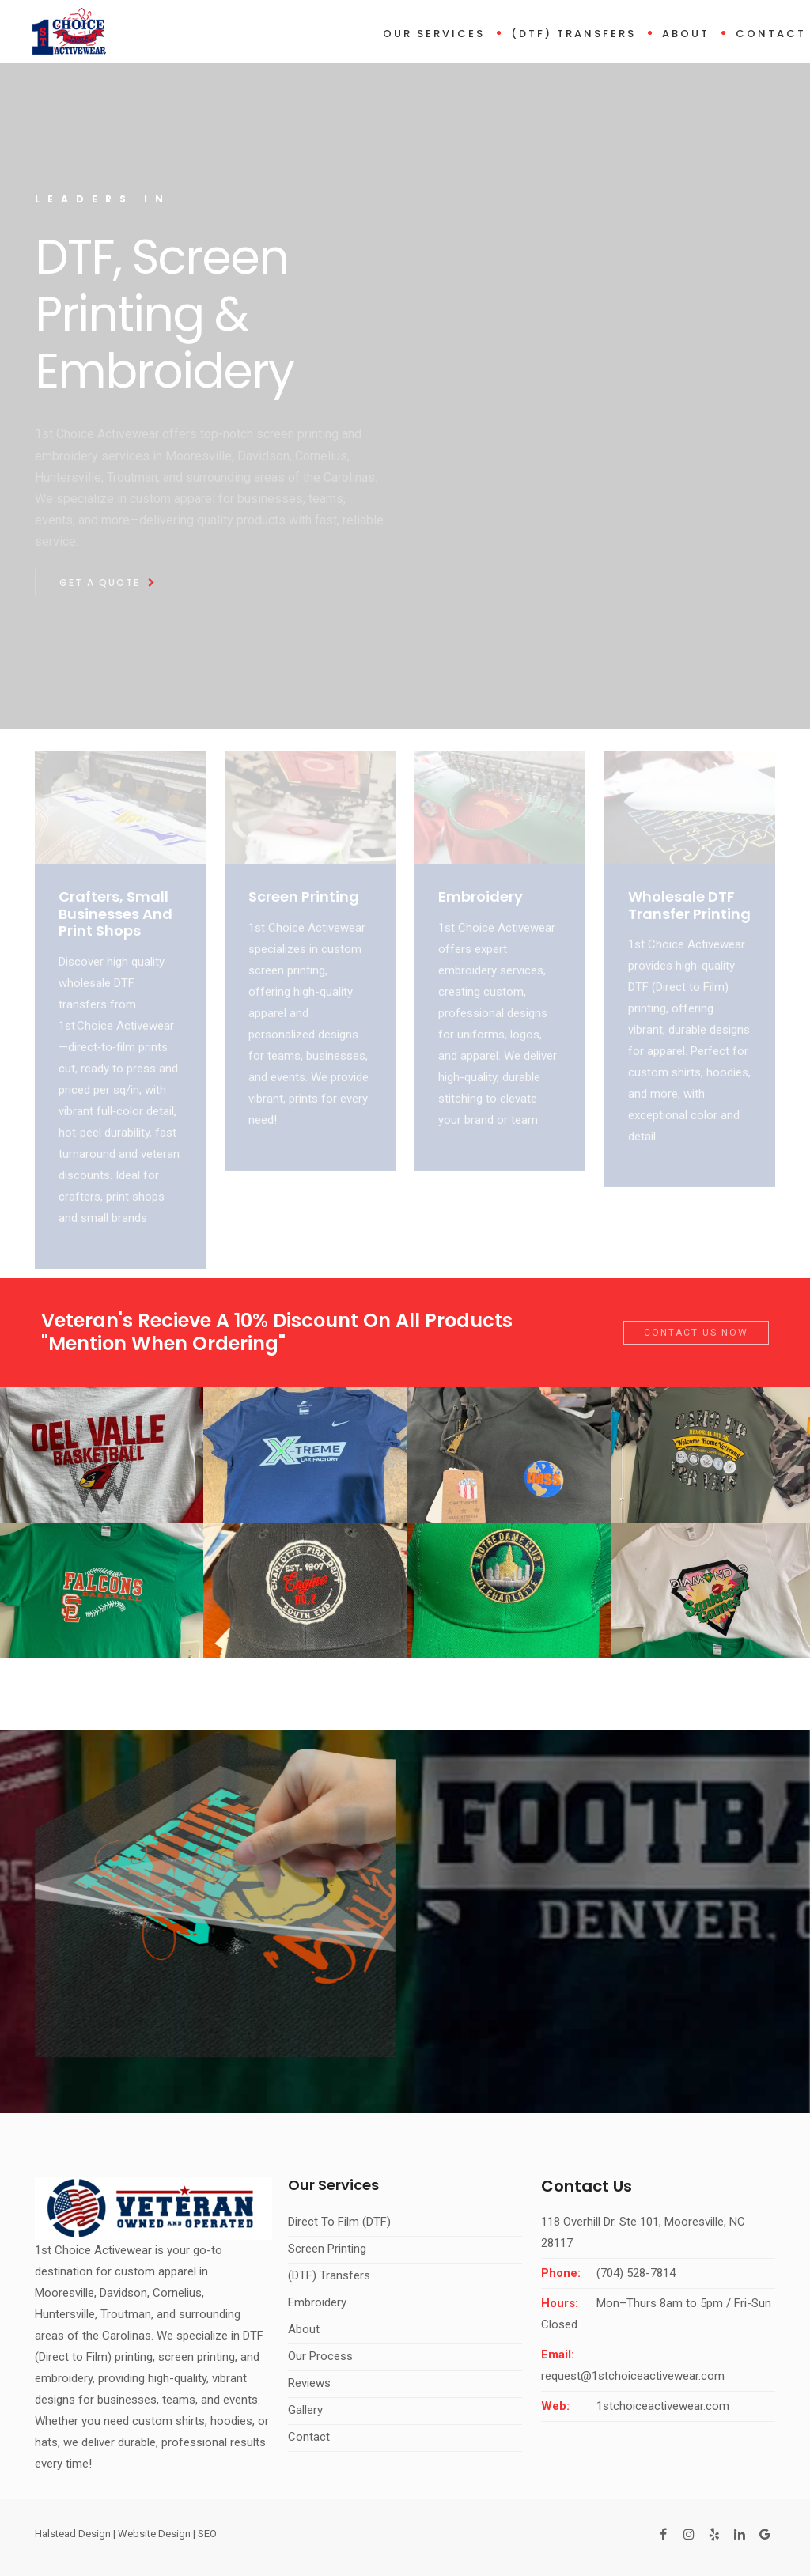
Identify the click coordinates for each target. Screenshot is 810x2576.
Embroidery (317, 2302)
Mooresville (64, 2293)
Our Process (320, 2356)
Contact (771, 33)
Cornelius (177, 2293)
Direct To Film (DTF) (339, 2222)
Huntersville (65, 2314)
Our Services (434, 33)
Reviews (309, 2383)
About (686, 33)
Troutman (125, 2314)
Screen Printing (327, 2248)
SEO (207, 2534)
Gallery (305, 2410)
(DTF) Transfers (573, 33)
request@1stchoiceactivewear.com (633, 2376)
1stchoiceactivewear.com (662, 2406)
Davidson (123, 2293)
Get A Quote (105, 582)
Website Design (154, 2534)
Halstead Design (73, 2534)
